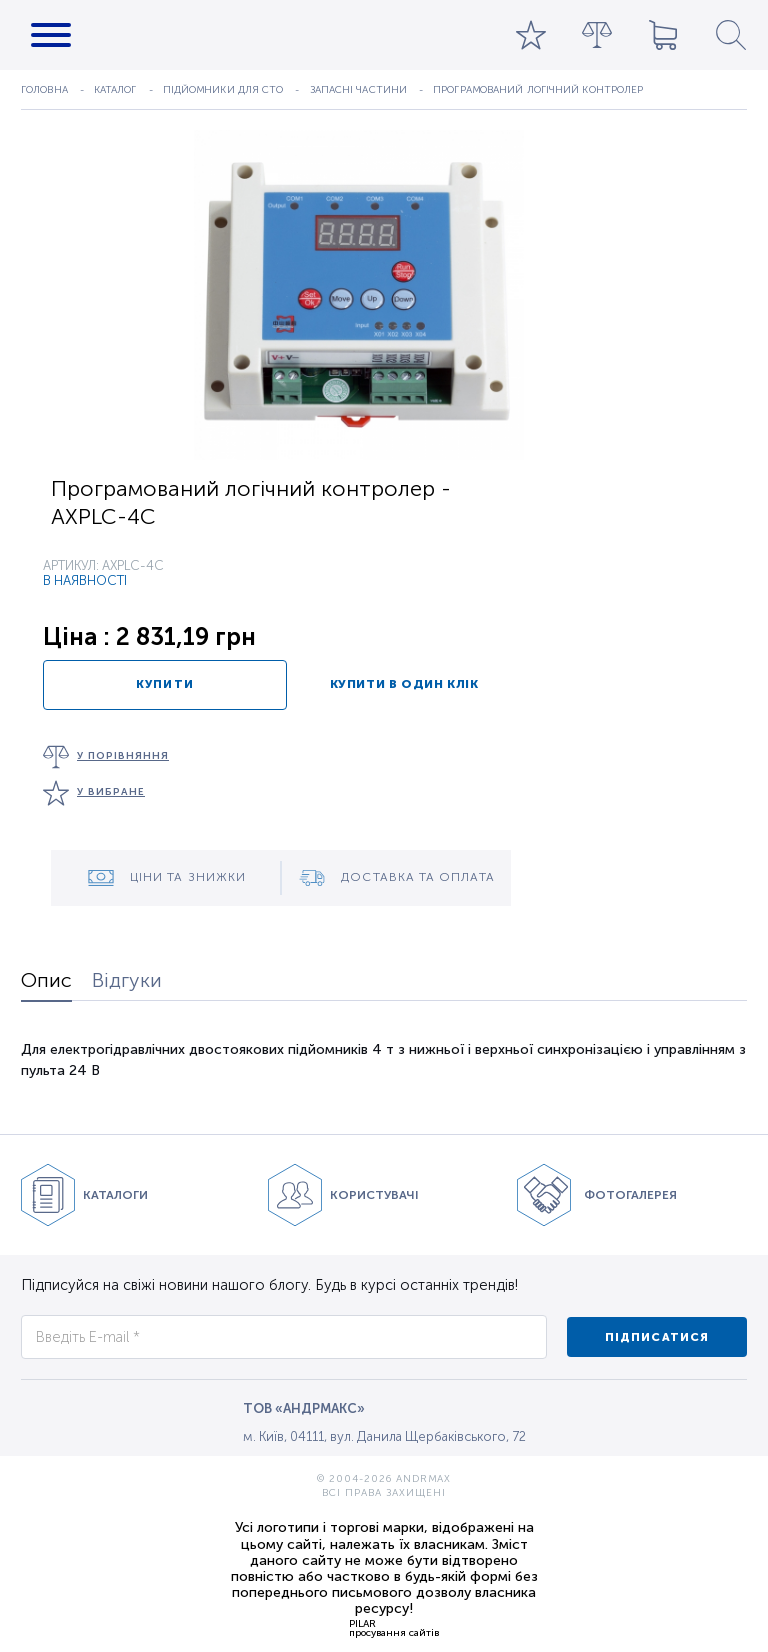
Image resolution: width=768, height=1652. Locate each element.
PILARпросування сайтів (394, 1628)
